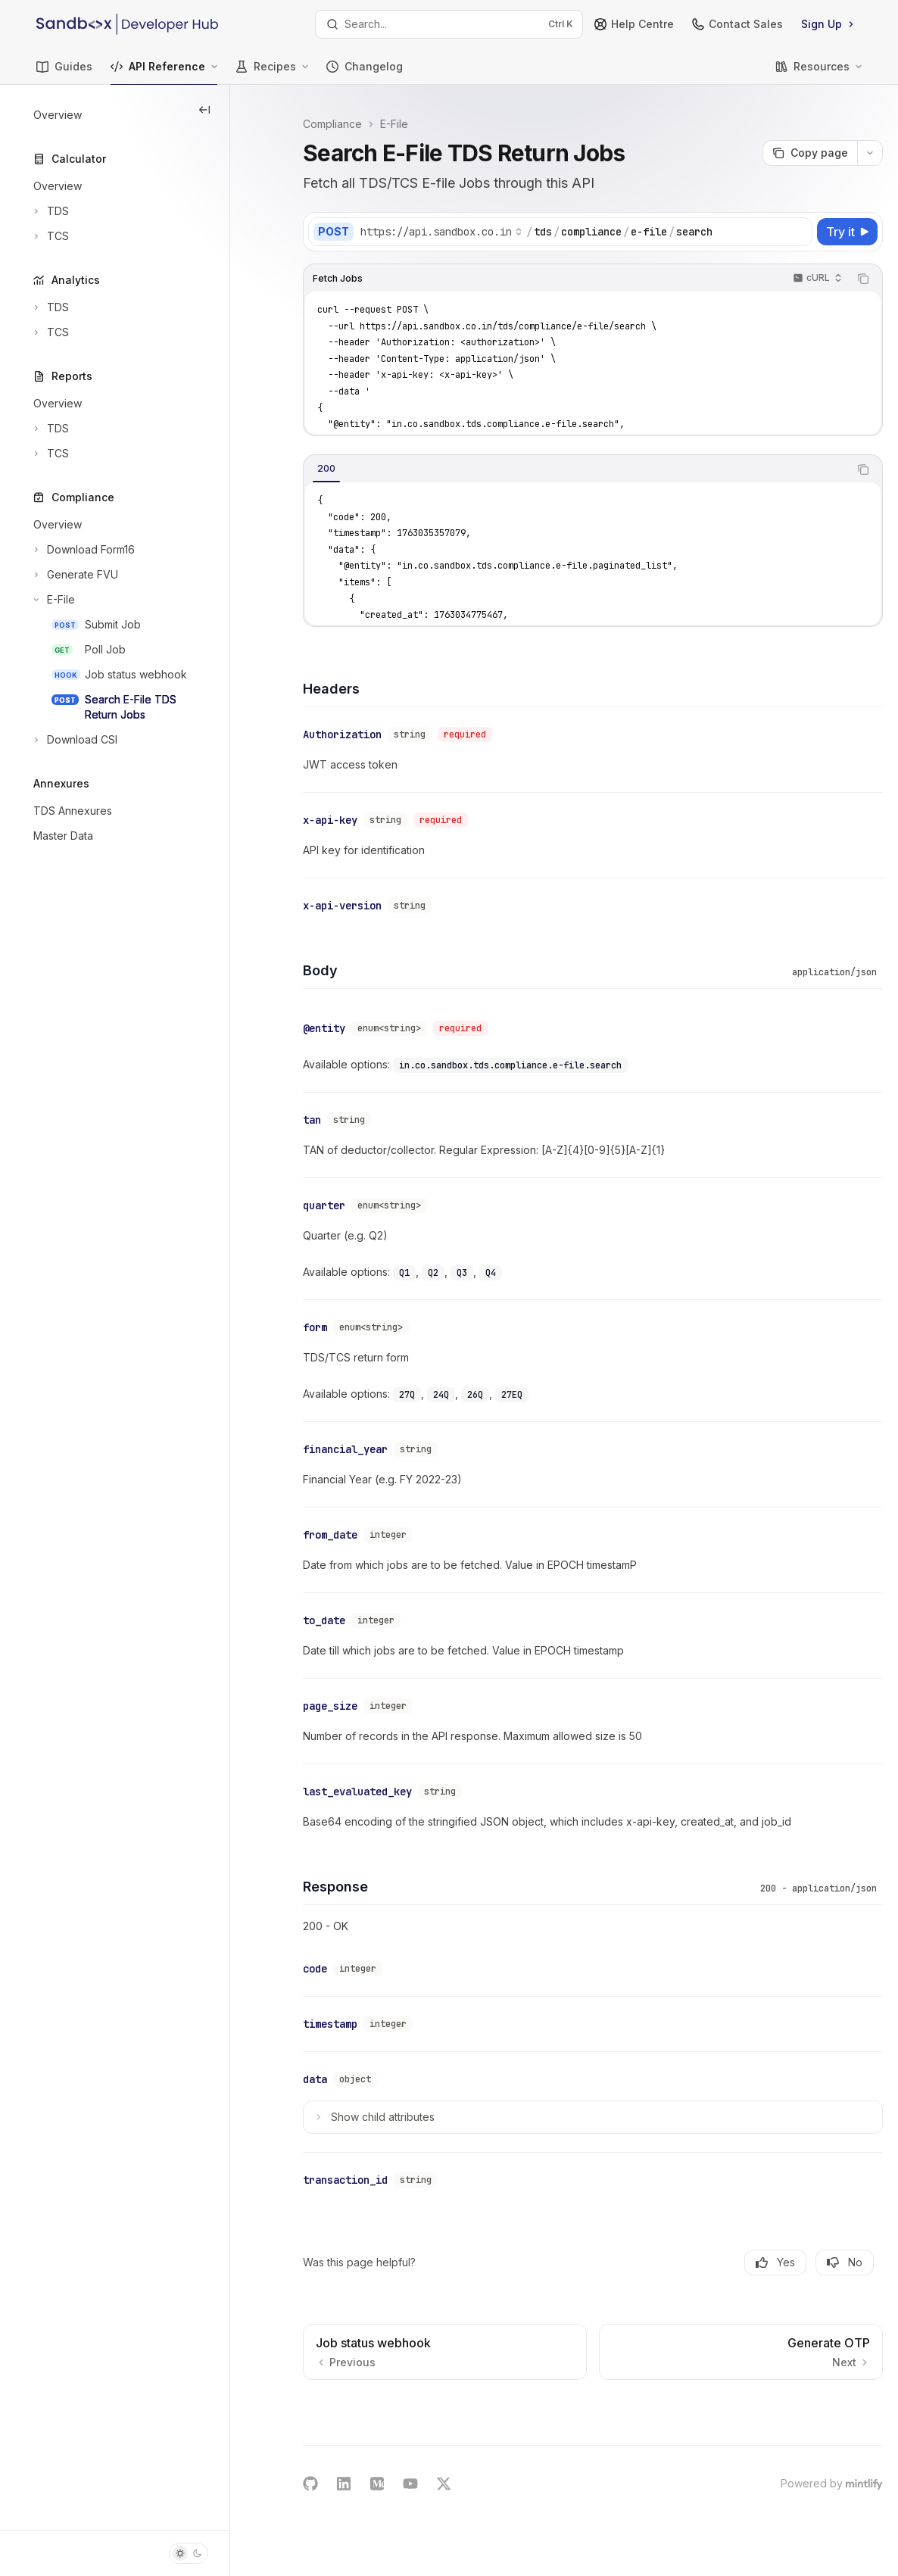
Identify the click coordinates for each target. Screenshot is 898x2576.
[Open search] (449, 24)
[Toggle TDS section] (49, 211)
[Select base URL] (441, 231)
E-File (394, 123)
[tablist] (576, 469)
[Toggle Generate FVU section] (74, 575)
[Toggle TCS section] (49, 236)
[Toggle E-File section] (52, 600)
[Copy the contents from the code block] (863, 278)
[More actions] (870, 153)
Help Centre (634, 23)
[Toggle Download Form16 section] (82, 550)
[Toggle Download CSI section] (73, 740)
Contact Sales (737, 23)
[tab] (326, 469)
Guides (64, 72)
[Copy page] (809, 153)
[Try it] (847, 231)
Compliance (332, 123)
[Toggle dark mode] (188, 2553)
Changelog (364, 72)
